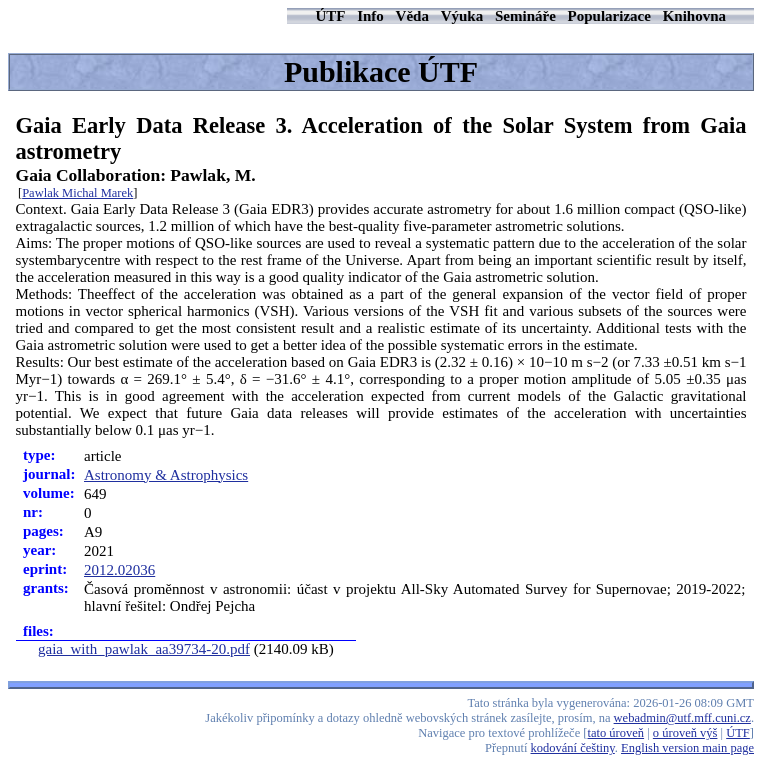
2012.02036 (119, 570)
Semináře (525, 16)
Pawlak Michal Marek (77, 193)
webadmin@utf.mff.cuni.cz (682, 718)
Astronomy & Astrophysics (166, 475)
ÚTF (330, 16)
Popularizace (609, 16)
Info (370, 16)
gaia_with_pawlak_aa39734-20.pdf (144, 649)
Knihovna (694, 16)
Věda (412, 16)
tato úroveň (616, 733)
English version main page (687, 748)
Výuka (462, 16)
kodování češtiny (573, 748)
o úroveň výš (685, 733)
